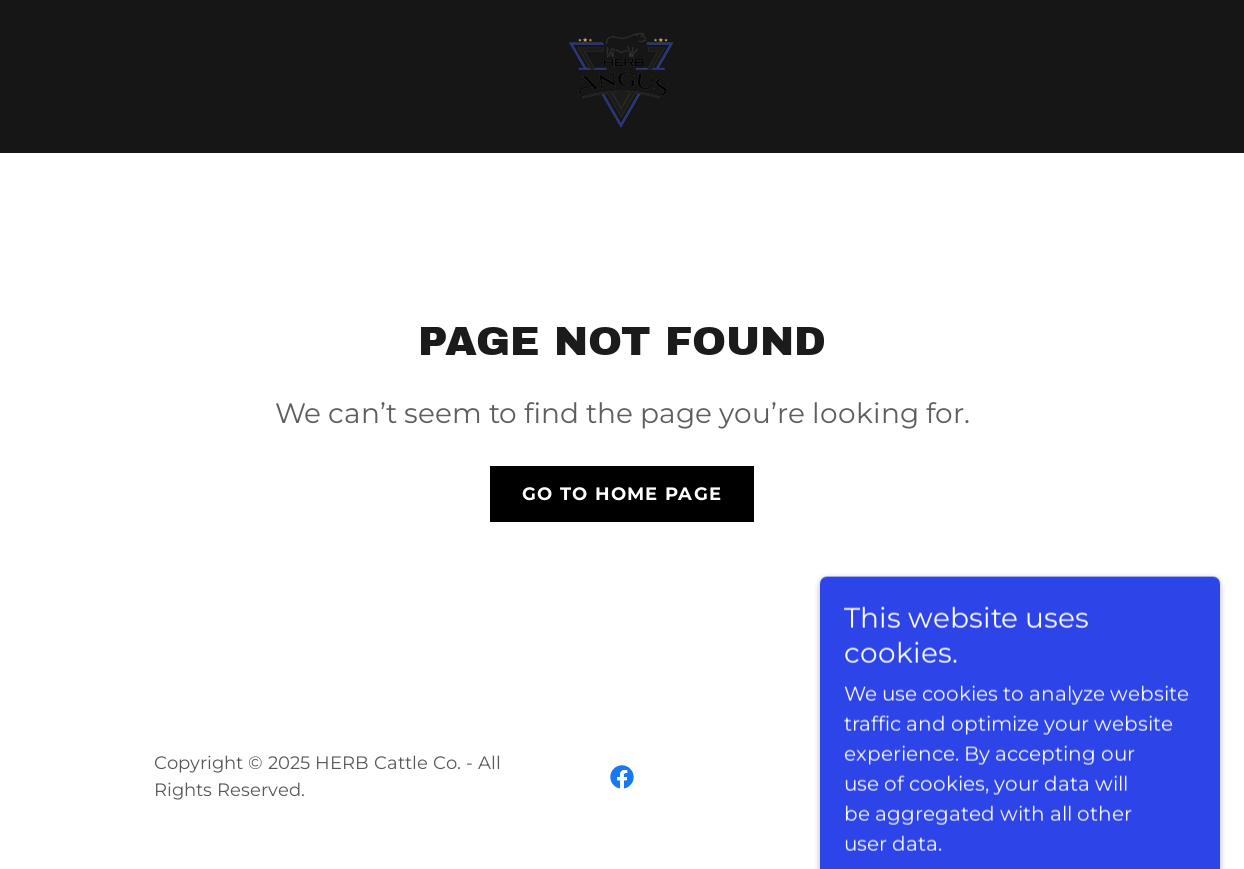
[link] (621, 75)
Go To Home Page (622, 494)
